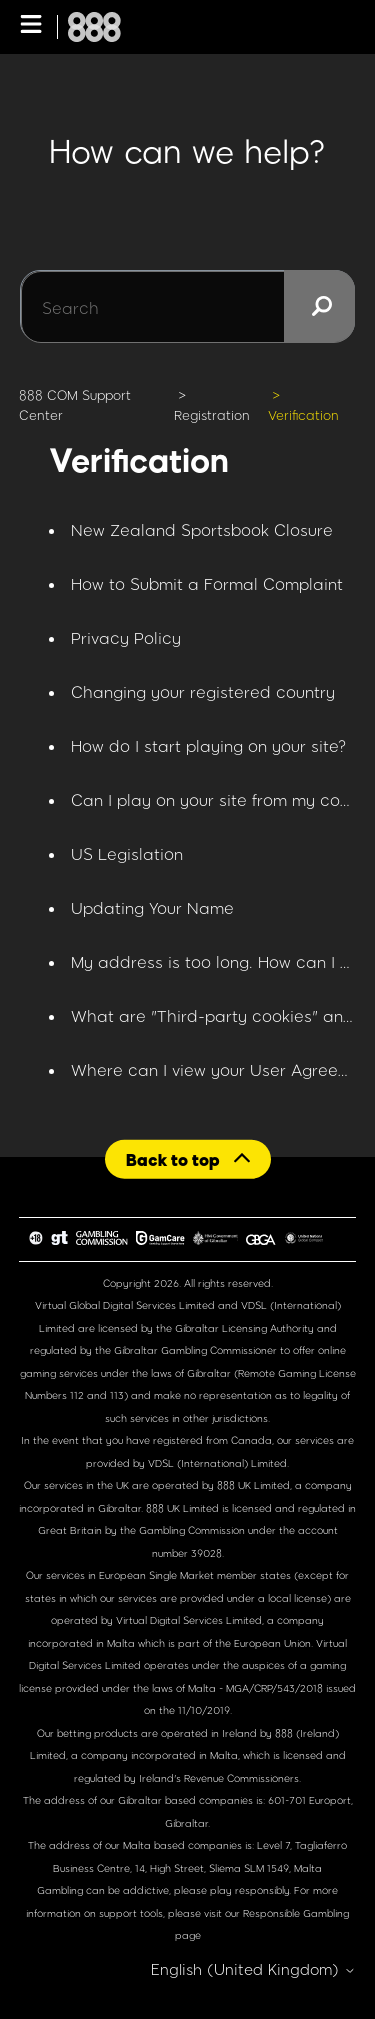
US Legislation (127, 853)
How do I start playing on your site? (209, 745)
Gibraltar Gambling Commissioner (195, 1350)
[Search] (187, 307)
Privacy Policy (126, 637)
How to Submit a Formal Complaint (207, 583)
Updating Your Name (152, 907)
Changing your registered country (203, 691)
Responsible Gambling (296, 1913)
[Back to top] (188, 1159)
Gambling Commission (193, 1530)
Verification (303, 415)
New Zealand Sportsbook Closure (202, 529)
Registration (212, 415)
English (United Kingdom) (253, 1969)
